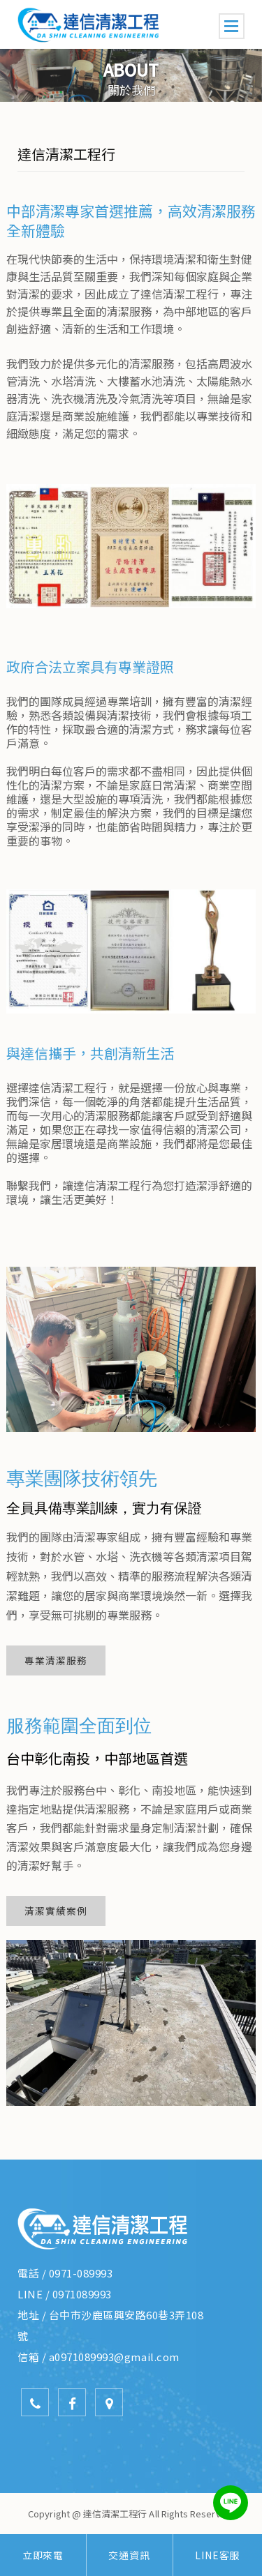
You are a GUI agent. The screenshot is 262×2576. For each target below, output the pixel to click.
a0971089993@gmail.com (114, 2356)
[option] (131, 75)
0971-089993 (81, 2273)
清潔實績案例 (55, 1911)
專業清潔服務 (55, 1660)
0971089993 (82, 2294)
